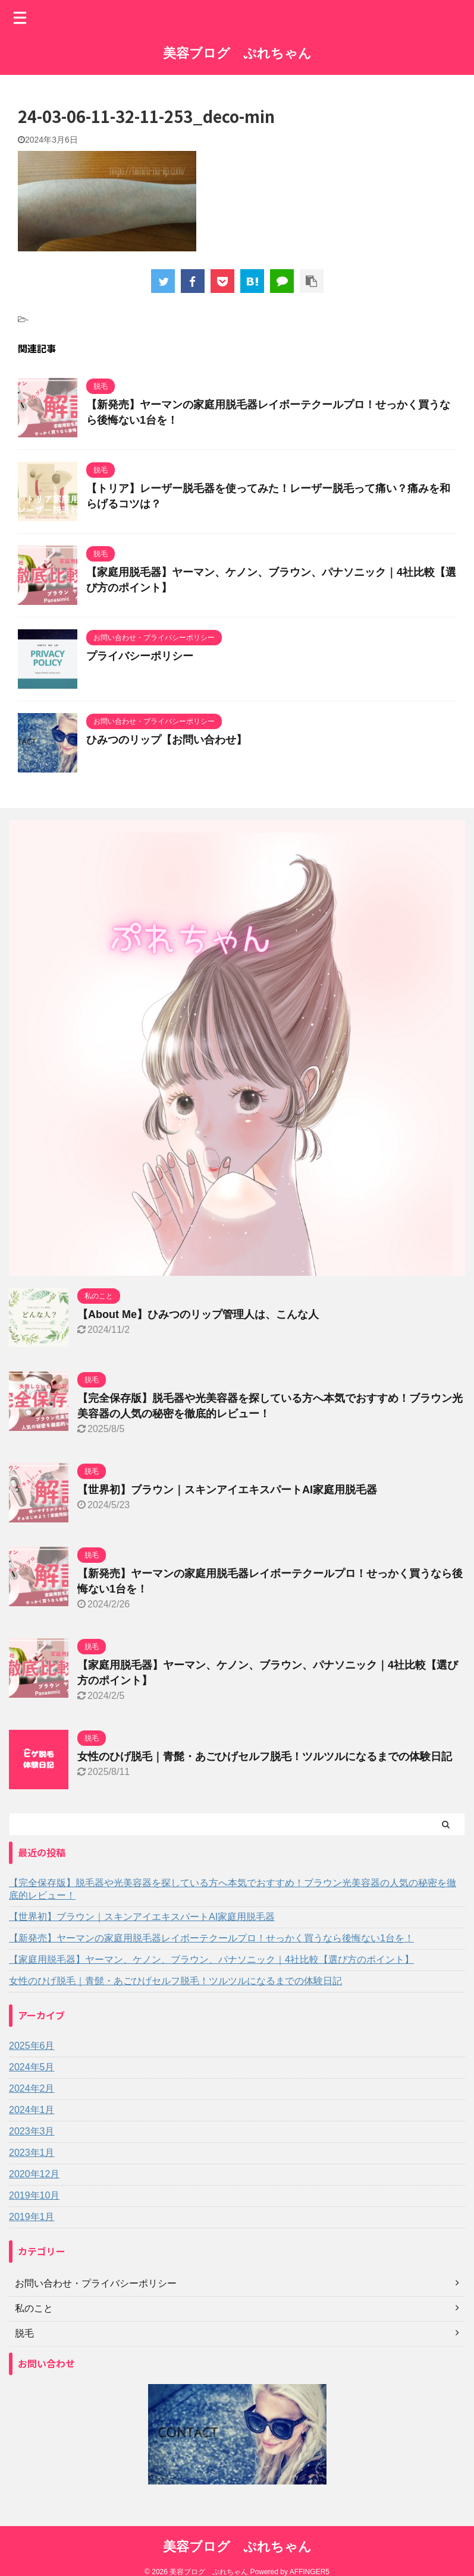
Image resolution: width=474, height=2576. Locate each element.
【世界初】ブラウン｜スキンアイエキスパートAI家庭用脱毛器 (227, 1490)
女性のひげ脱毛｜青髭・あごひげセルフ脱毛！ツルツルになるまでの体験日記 (264, 1756)
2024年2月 (32, 2088)
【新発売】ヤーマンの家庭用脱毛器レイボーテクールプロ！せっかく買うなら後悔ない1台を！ (211, 1938)
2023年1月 (32, 2153)
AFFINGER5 (309, 2572)
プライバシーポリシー (139, 656)
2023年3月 (32, 2131)
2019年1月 (32, 2217)
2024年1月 (32, 2110)
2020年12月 (34, 2174)
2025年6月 (32, 2046)
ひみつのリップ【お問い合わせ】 (166, 740)
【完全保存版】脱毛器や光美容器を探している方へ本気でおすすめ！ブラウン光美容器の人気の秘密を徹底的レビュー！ (232, 1889)
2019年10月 (34, 2195)
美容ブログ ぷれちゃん (237, 53)
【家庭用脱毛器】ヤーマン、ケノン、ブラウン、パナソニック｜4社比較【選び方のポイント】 (211, 1959)
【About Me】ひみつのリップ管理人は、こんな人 (198, 1314)
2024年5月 (32, 2067)
